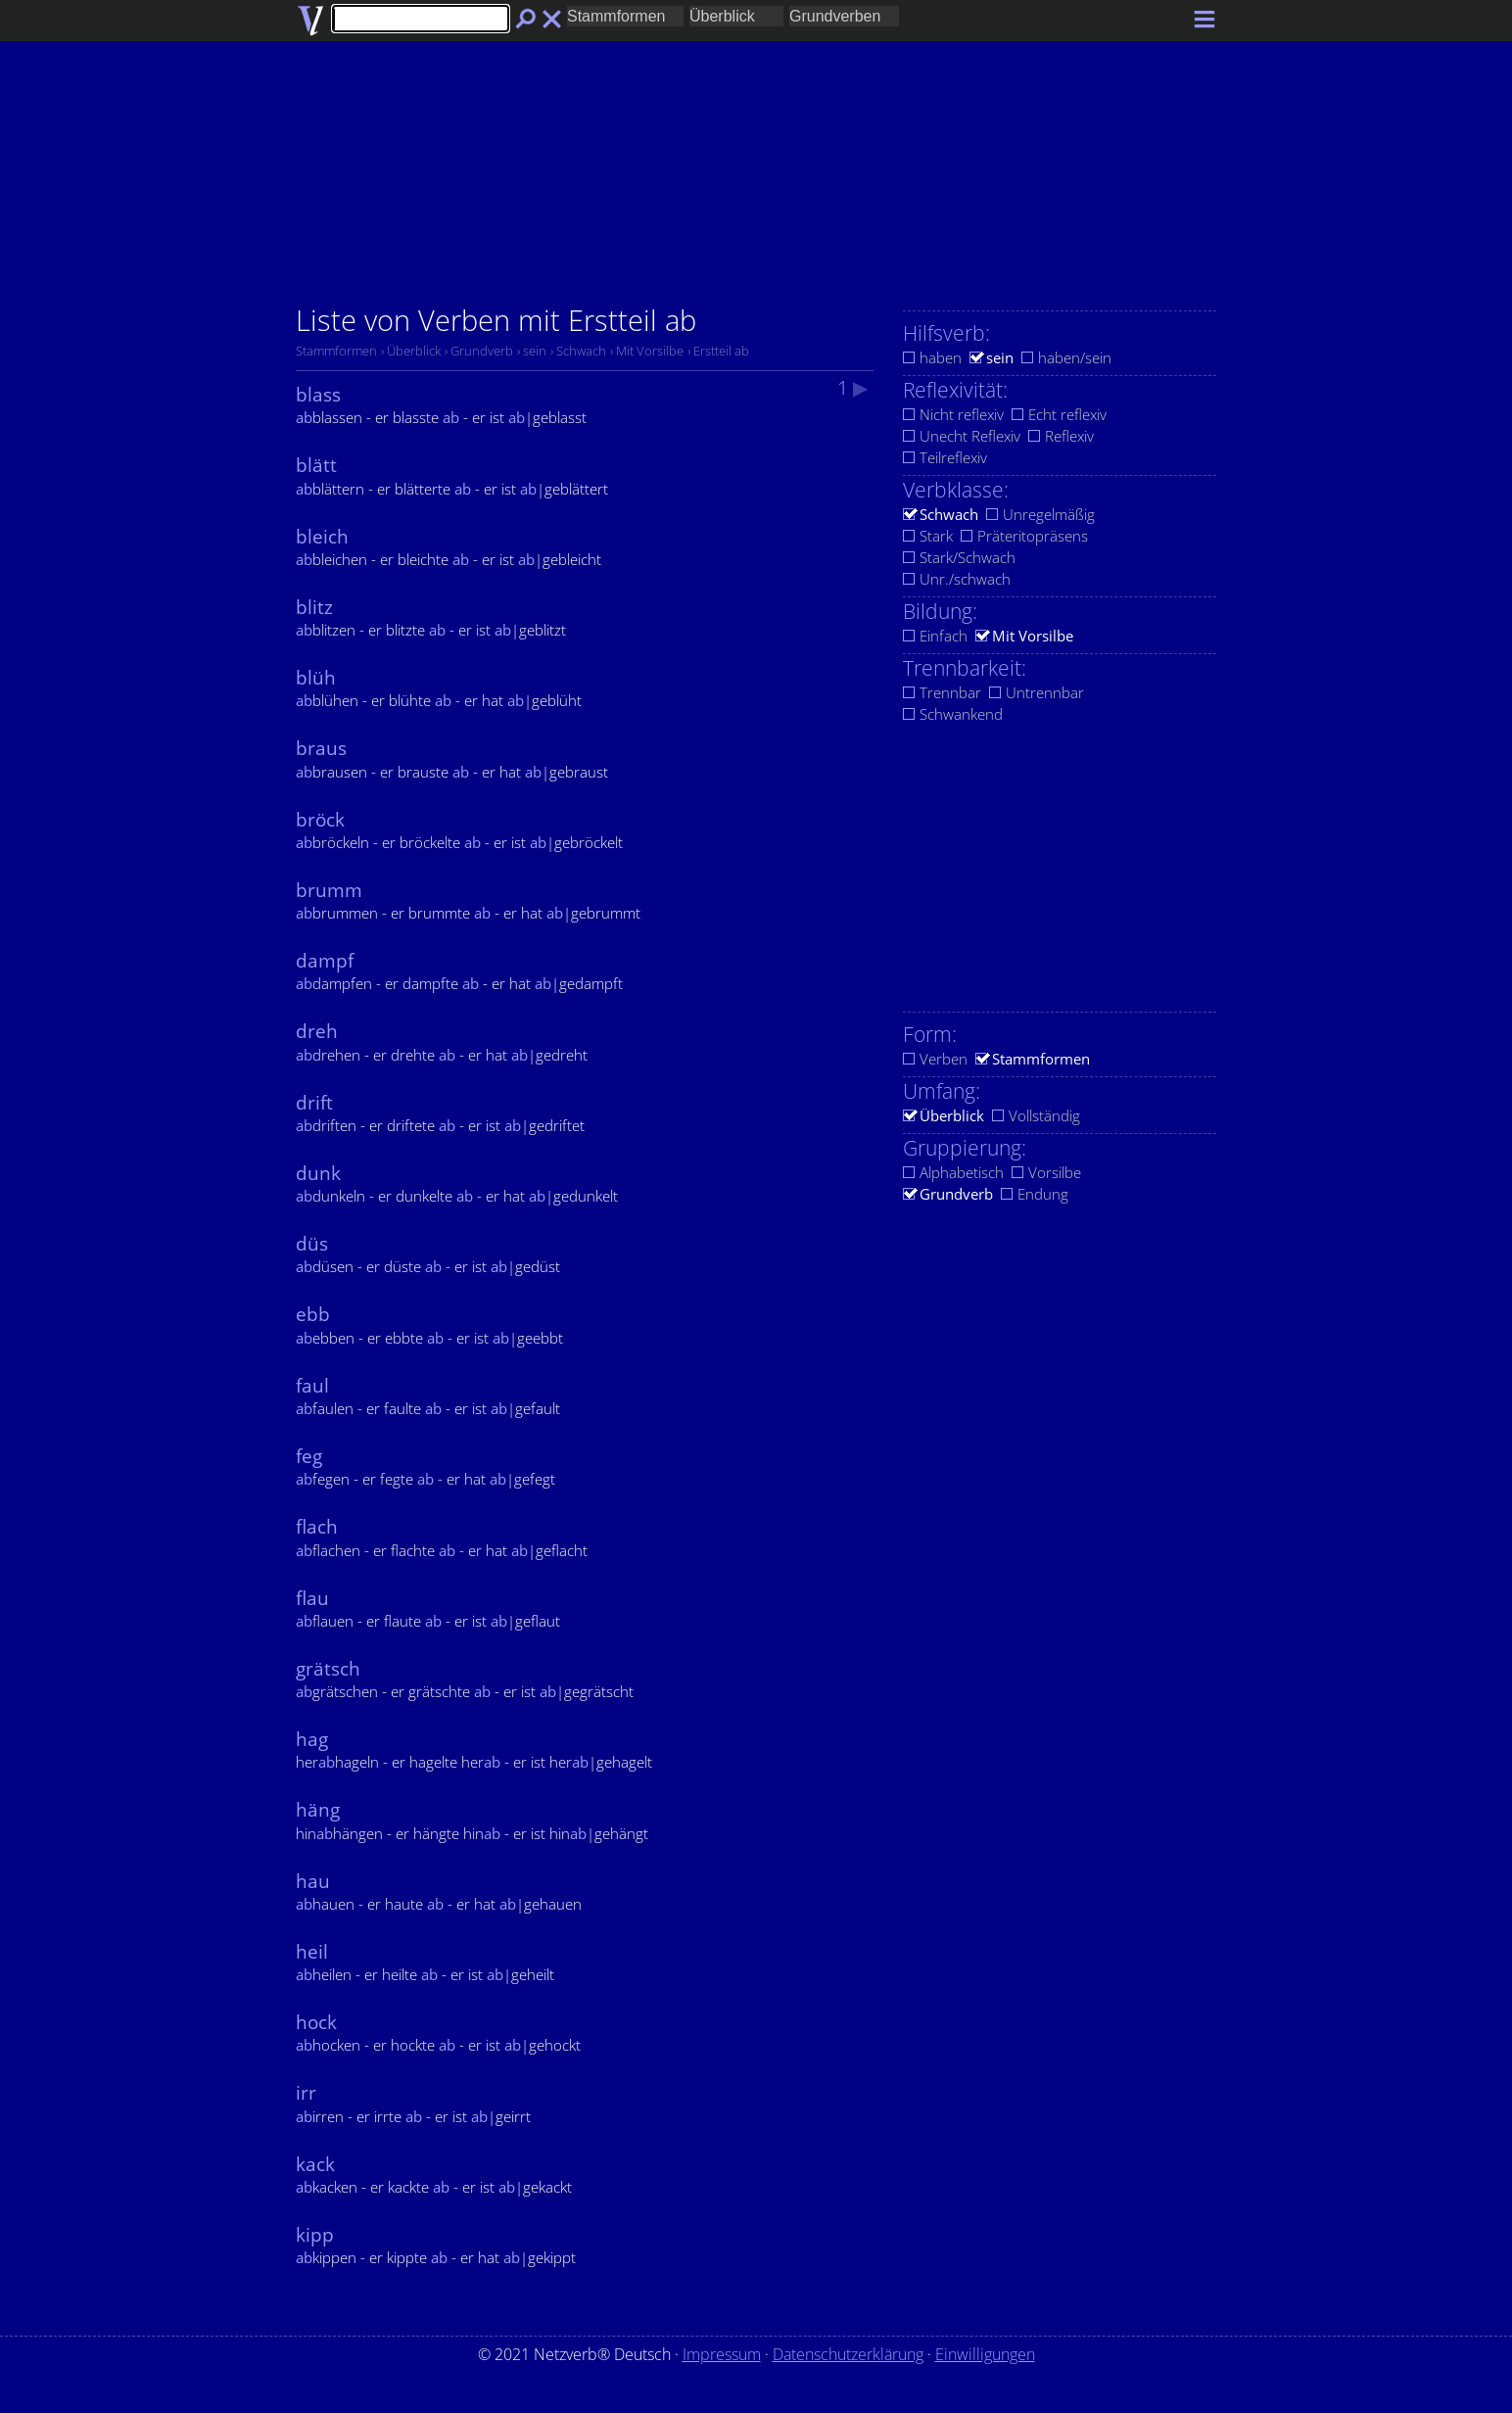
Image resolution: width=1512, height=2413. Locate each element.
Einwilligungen (985, 2354)
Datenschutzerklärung (848, 2354)
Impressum (722, 2354)
